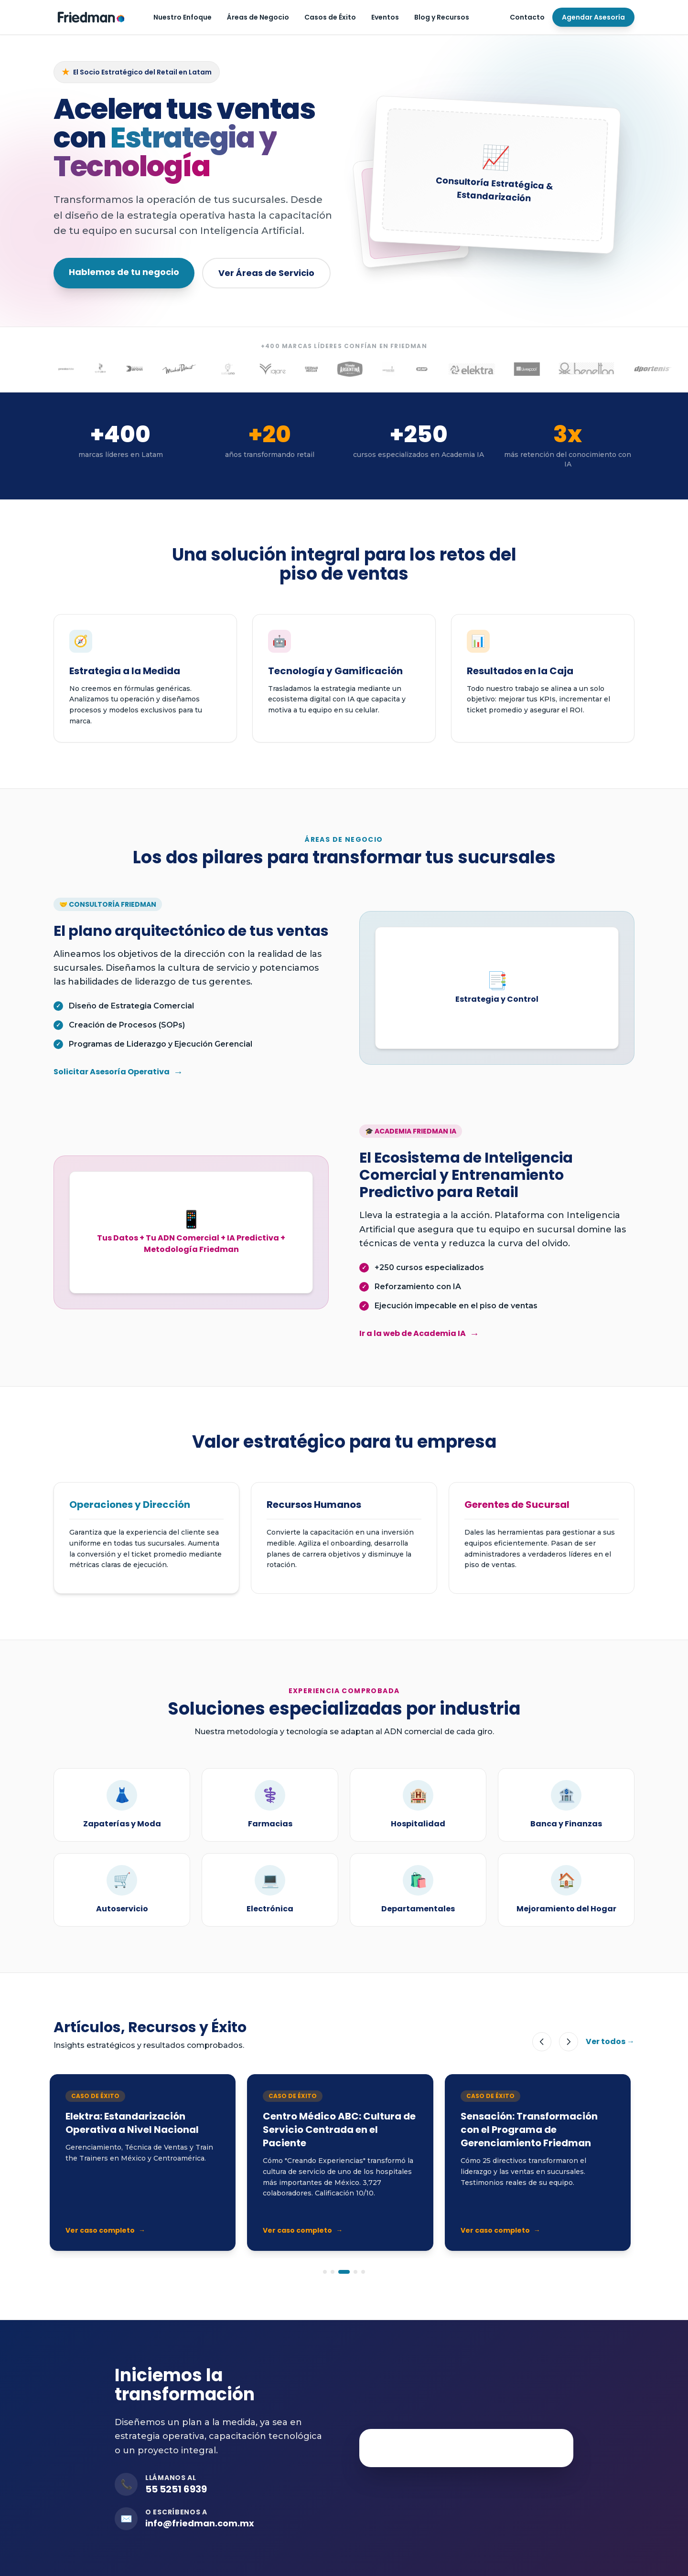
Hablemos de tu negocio (124, 272)
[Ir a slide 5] (363, 2272)
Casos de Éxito (330, 17)
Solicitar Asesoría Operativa (118, 1072)
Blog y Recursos (441, 17)
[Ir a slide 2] (332, 2272)
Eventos (385, 17)
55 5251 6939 (176, 2489)
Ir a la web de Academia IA (419, 1333)
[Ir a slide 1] (325, 2272)
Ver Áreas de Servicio (266, 273)
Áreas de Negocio (258, 17)
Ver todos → (610, 2041)
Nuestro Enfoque (182, 17)
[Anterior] (541, 2041)
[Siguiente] (568, 2041)
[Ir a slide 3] (344, 2272)
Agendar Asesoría (593, 17)
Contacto (527, 17)
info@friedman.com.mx (199, 2523)
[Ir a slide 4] (355, 2272)
